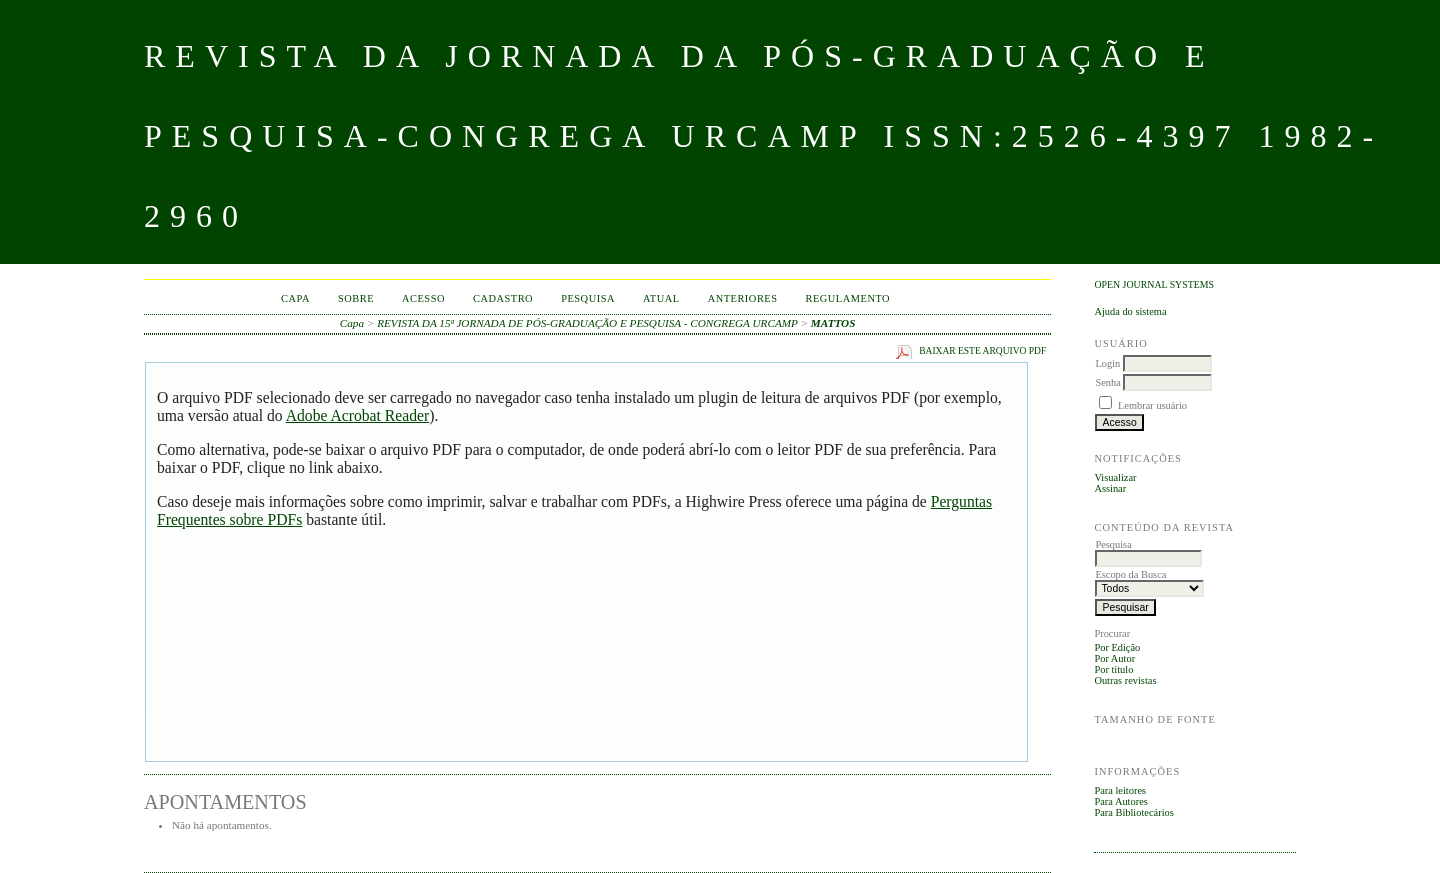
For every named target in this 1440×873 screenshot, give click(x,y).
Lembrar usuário (1152, 405)
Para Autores (1120, 801)
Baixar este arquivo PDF (982, 351)
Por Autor (1114, 658)
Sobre (356, 298)
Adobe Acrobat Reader (357, 415)
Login (1107, 363)
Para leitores (1120, 790)
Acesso (423, 298)
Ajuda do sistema (1130, 311)
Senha (1107, 382)
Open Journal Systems (1154, 284)
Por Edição (1117, 647)
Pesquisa (588, 298)
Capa (295, 298)
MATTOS (833, 323)
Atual (661, 298)
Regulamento (848, 298)
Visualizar (1115, 477)
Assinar (1110, 488)
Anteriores (743, 298)
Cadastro (503, 298)
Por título (1113, 669)
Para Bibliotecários (1133, 812)
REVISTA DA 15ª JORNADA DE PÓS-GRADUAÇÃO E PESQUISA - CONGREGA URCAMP (587, 323)
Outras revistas (1125, 680)
